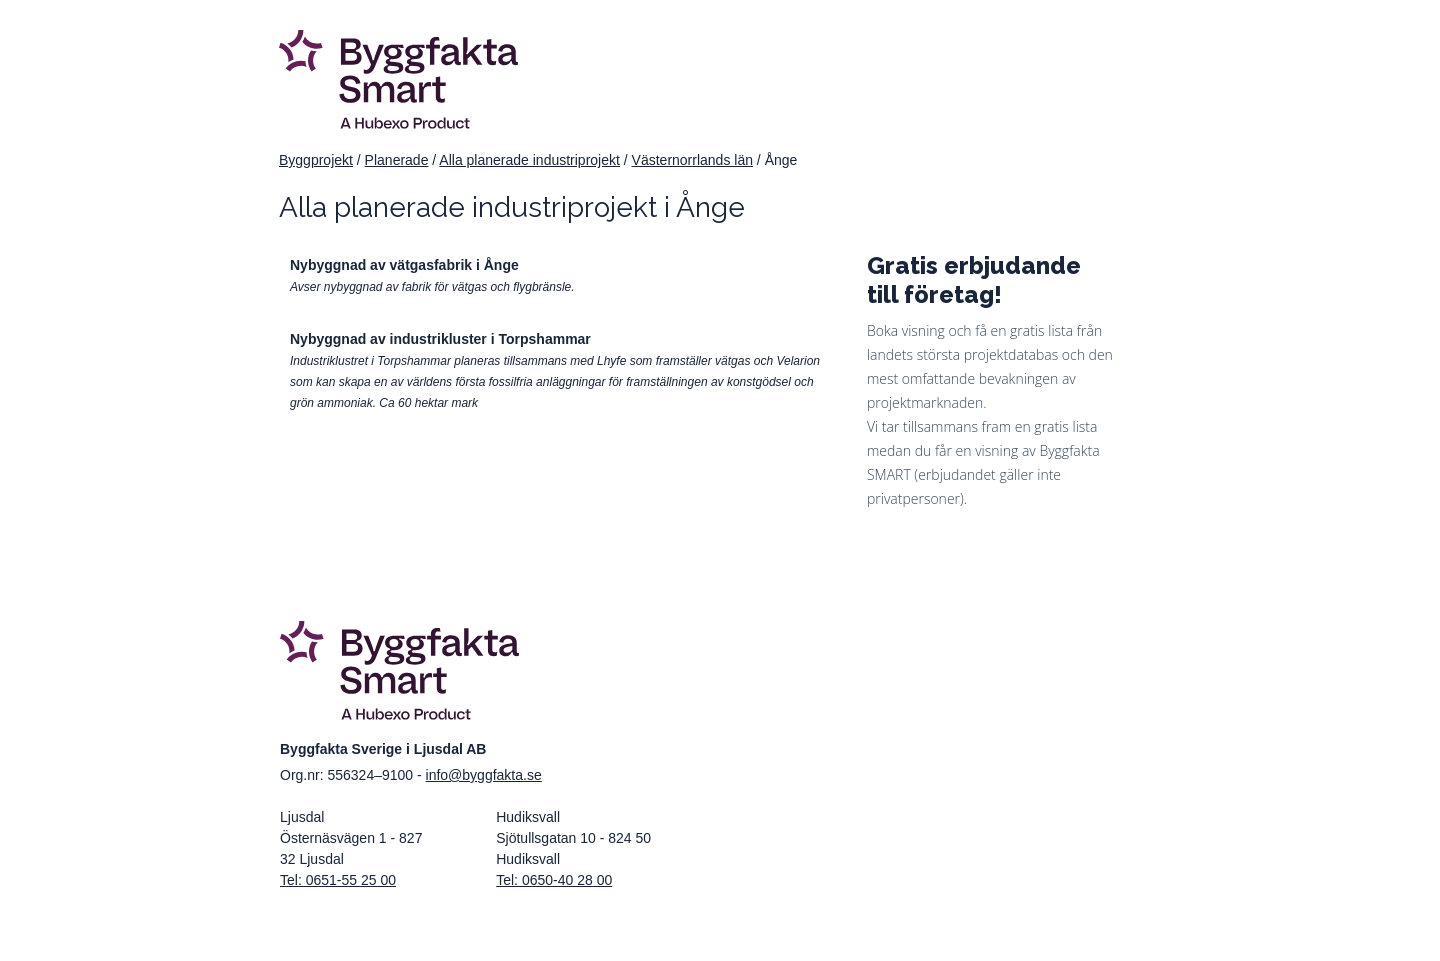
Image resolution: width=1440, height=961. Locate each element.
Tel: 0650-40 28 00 (554, 880)
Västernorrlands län (692, 160)
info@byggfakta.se (484, 775)
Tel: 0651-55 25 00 (338, 880)
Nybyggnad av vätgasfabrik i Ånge (404, 265)
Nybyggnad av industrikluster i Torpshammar (440, 339)
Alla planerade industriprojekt (529, 160)
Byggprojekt (316, 160)
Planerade (397, 160)
